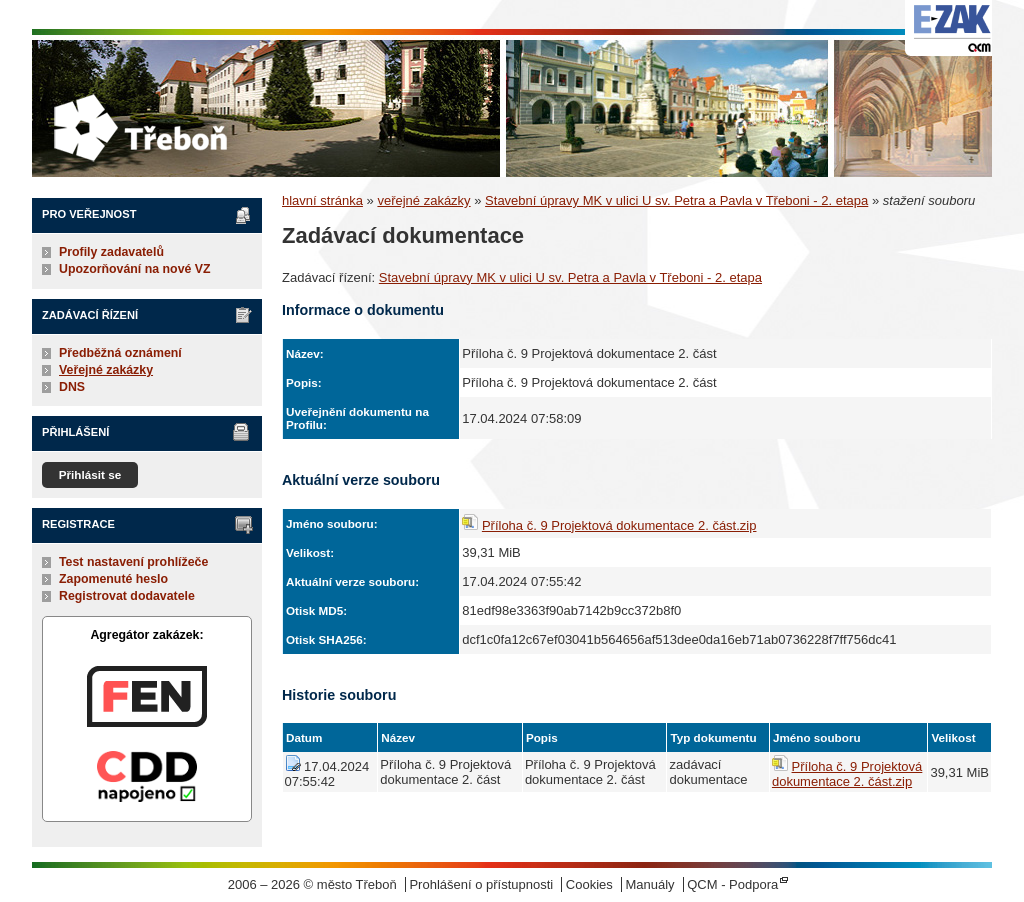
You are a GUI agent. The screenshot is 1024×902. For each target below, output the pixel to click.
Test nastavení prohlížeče (133, 562)
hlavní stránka (322, 200)
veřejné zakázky (423, 200)
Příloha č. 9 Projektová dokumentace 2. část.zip (619, 525)
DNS (72, 387)
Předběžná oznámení (120, 353)
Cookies (589, 884)
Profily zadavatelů (111, 252)
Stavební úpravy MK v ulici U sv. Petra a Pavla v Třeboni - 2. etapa (676, 200)
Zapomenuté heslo (113, 579)
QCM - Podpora (732, 884)
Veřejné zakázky (106, 370)
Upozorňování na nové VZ (135, 269)
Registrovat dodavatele (127, 596)
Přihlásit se (90, 474)
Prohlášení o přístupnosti (481, 884)
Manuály (649, 884)
